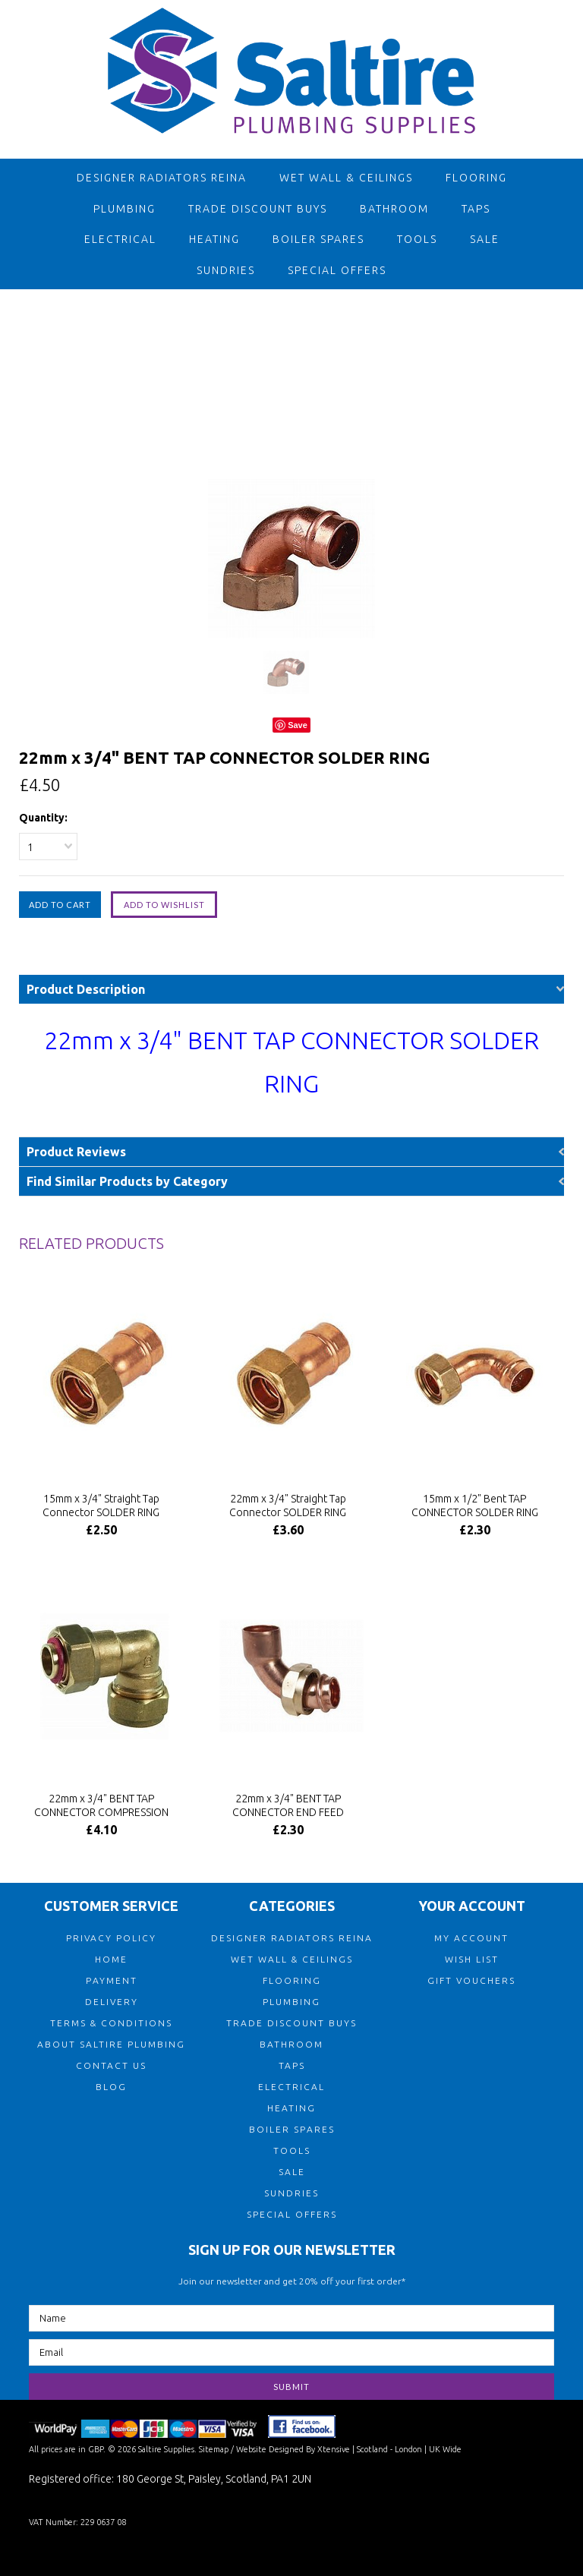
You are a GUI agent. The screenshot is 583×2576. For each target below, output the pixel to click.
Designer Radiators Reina (162, 178)
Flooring (476, 178)
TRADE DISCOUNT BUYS (257, 209)
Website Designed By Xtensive (293, 2449)
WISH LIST (472, 1959)
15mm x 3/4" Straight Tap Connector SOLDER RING (101, 1505)
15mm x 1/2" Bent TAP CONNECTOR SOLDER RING (474, 1505)
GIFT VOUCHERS (471, 1980)
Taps (476, 209)
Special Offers (337, 270)
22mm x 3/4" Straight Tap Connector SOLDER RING (287, 1505)
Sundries (226, 270)
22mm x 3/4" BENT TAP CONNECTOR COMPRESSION (101, 1805)
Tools (417, 239)
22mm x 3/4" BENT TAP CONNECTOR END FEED (288, 1805)
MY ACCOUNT (471, 1938)
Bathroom (394, 209)
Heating (214, 239)
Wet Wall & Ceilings (346, 178)
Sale (484, 239)
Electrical (120, 239)
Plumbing (124, 209)
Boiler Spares (318, 239)
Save (297, 725)
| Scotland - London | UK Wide (406, 2449)
